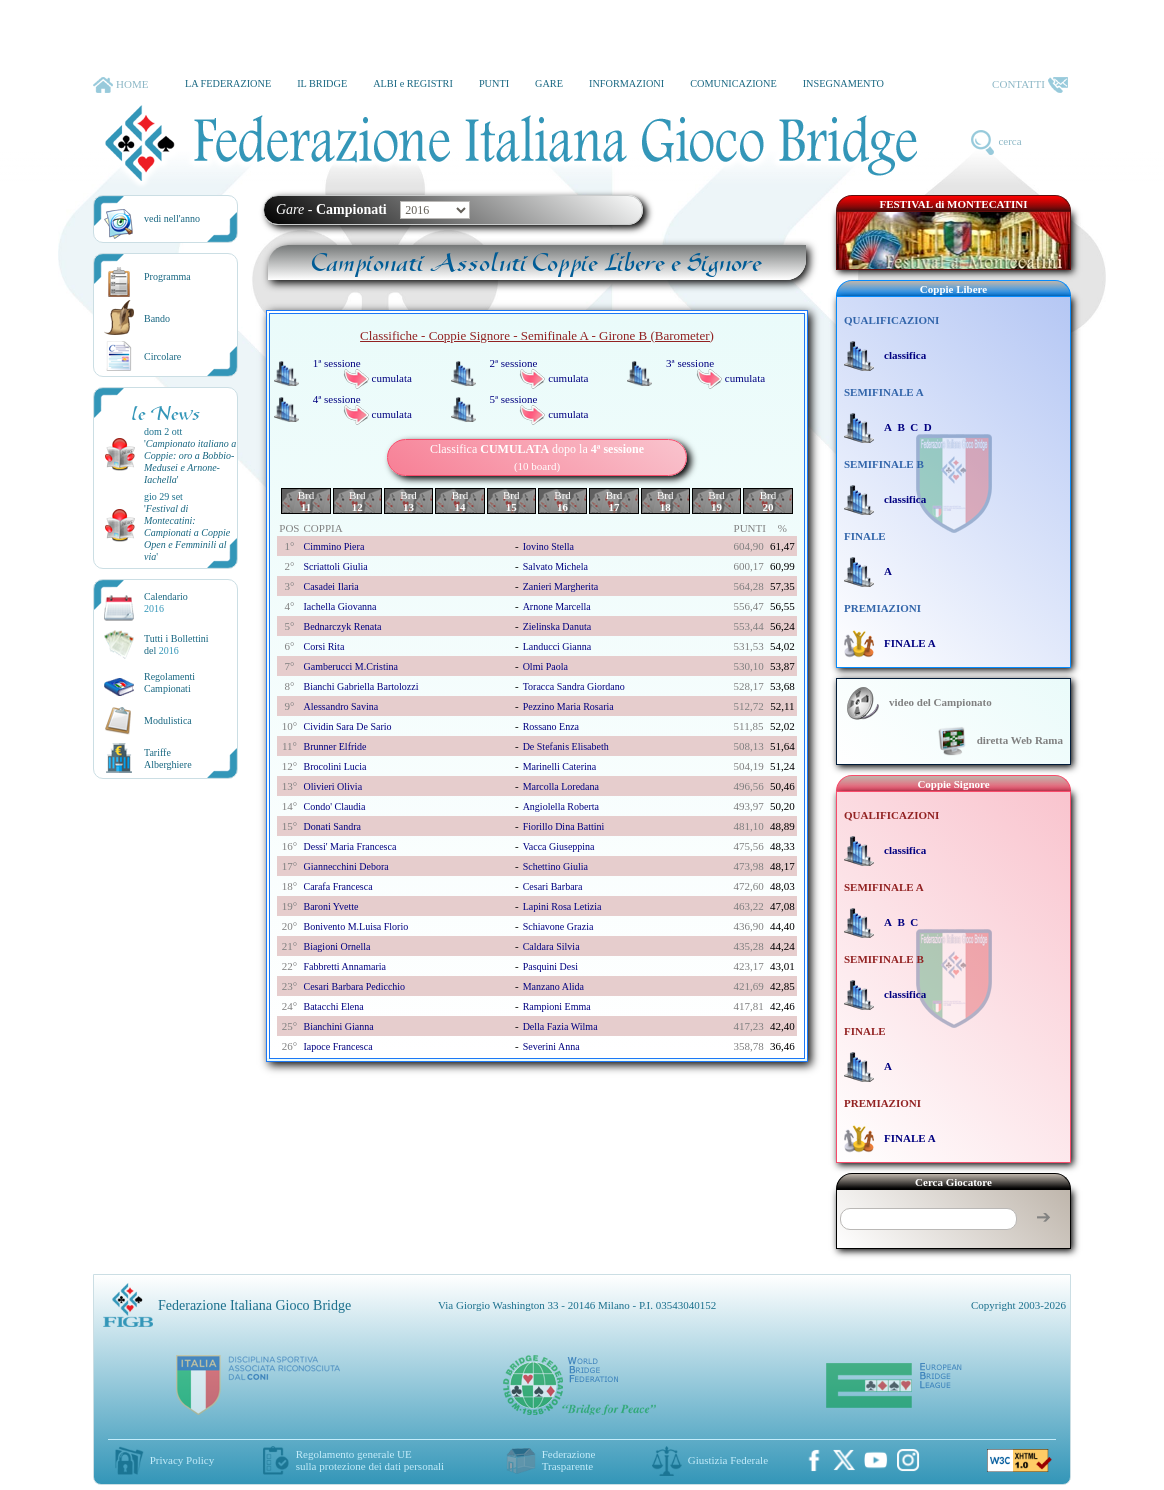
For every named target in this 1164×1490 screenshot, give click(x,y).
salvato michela (555, 566)
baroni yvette (330, 906)
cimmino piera (333, 546)
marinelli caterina (560, 766)
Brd (306, 501)
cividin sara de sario (347, 726)
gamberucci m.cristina (350, 666)
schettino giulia (555, 866)
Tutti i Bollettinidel (176, 644)
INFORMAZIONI (626, 83)
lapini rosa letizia (562, 906)
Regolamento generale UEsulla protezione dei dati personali (370, 1460)
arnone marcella (557, 606)
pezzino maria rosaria (568, 706)
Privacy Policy (182, 1460)
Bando (157, 318)
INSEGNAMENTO (843, 83)
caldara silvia (551, 946)
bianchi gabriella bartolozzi (360, 686)
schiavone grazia (558, 926)
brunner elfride (334, 746)
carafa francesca (337, 886)
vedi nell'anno (172, 218)
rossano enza (551, 726)
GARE (549, 83)
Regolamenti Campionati (169, 682)
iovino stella (548, 546)
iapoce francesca (337, 1046)
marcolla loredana (561, 786)
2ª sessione (513, 363)
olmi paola (545, 666)
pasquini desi (550, 966)
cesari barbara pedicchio (354, 986)
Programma (167, 276)
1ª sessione (337, 363)
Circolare (162, 356)
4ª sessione (337, 399)
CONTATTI (1030, 85)
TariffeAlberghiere (168, 758)
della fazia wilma (560, 1026)
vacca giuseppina (559, 846)
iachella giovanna (339, 606)
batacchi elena (333, 1006)
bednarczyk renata (342, 626)
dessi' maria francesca (349, 846)
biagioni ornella (336, 946)
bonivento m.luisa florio (355, 926)
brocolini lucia (334, 766)
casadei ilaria (330, 586)
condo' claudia (334, 806)
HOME (120, 85)
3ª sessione (690, 363)
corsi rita (323, 646)
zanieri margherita (561, 586)
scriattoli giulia (335, 566)
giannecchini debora (345, 866)
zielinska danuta (557, 626)
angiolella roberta (561, 806)
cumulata (392, 378)
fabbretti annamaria (344, 966)
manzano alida (553, 986)
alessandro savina (340, 706)
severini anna (551, 1046)
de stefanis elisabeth (566, 746)
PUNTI (494, 83)
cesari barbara (553, 886)
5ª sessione (513, 399)
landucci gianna (557, 646)
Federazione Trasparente (569, 1460)
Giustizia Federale (728, 1460)
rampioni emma (557, 1006)
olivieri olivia (332, 786)
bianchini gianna (338, 1026)
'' (190, 461)
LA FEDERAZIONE (228, 83)
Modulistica (168, 720)
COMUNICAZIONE (733, 83)
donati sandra (332, 826)
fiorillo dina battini (564, 826)
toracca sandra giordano (574, 686)
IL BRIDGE (322, 83)
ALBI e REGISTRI (413, 83)
